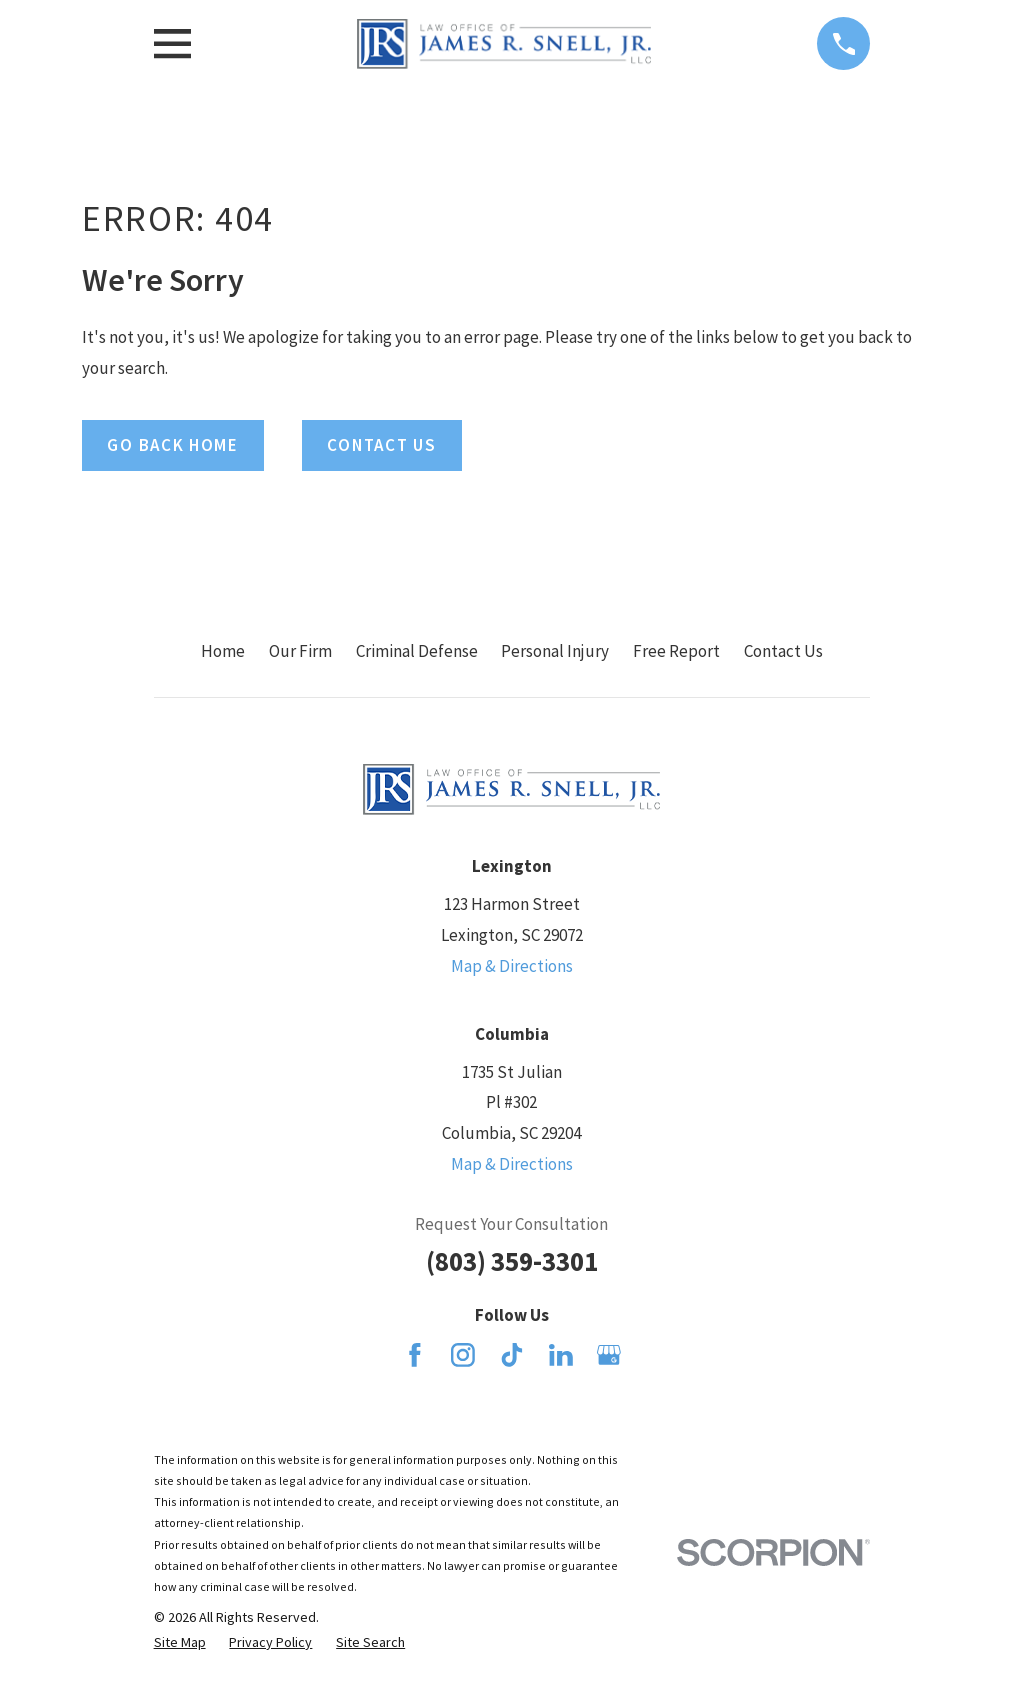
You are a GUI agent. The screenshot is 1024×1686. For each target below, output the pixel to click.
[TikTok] (512, 1355)
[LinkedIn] (561, 1355)
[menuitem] (180, 1643)
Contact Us (783, 651)
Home (223, 651)
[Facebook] (415, 1355)
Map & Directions (512, 966)
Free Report (676, 651)
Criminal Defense (417, 651)
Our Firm (300, 651)
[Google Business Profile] (609, 1355)
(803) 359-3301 (512, 1261)
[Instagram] (463, 1355)
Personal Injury (555, 651)
